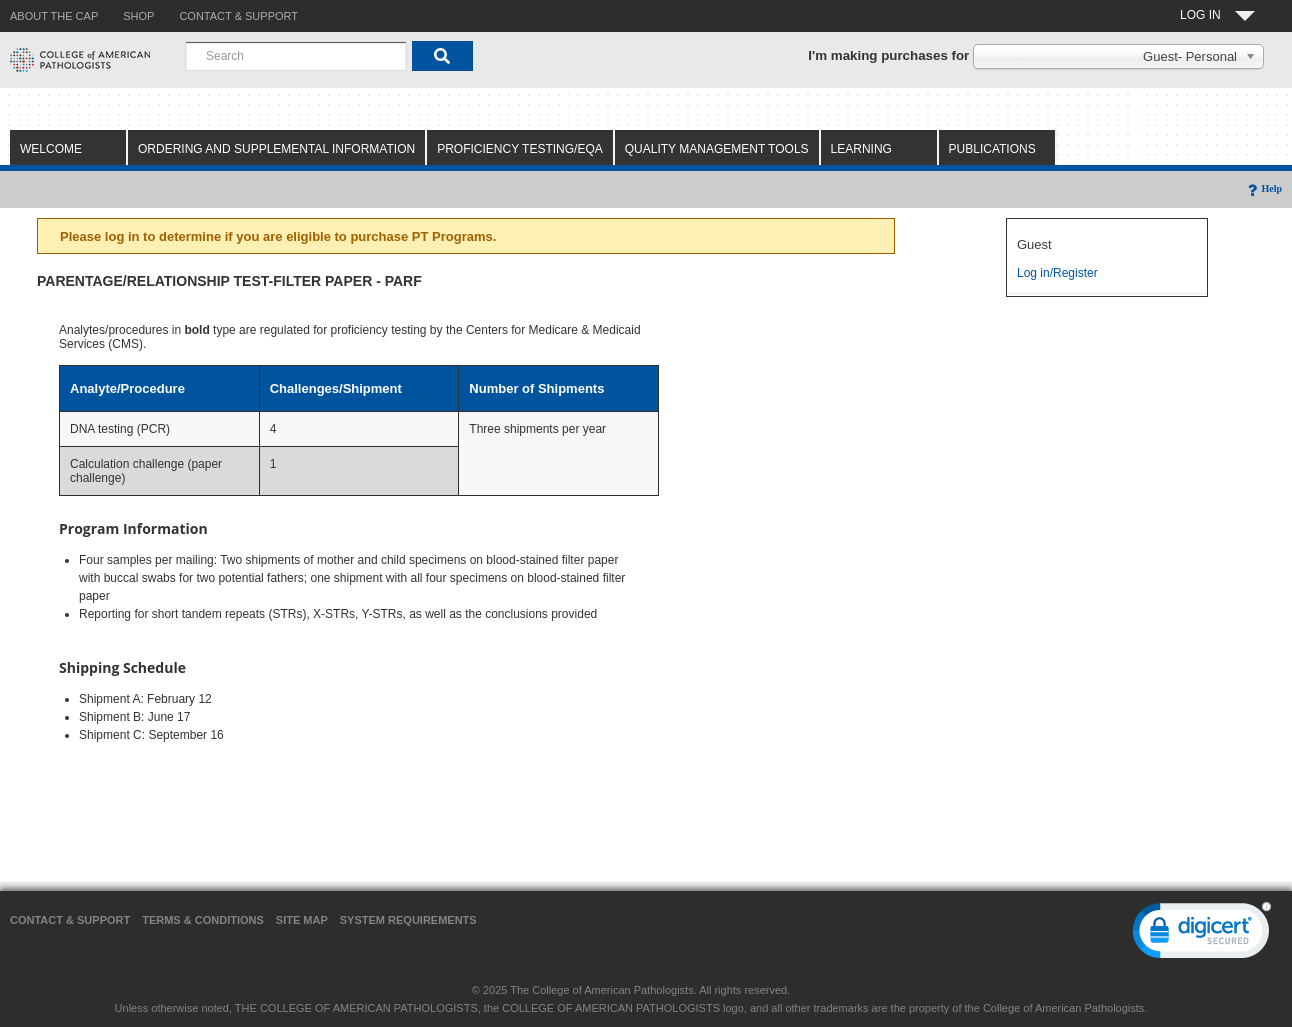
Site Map (302, 920)
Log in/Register (1057, 273)
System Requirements (408, 920)
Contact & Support (70, 920)
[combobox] (296, 56)
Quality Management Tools (717, 149)
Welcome (51, 149)
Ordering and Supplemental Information (276, 149)
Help (1263, 188)
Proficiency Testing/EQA (520, 149)
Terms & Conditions (203, 920)
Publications (992, 149)
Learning (861, 149)
